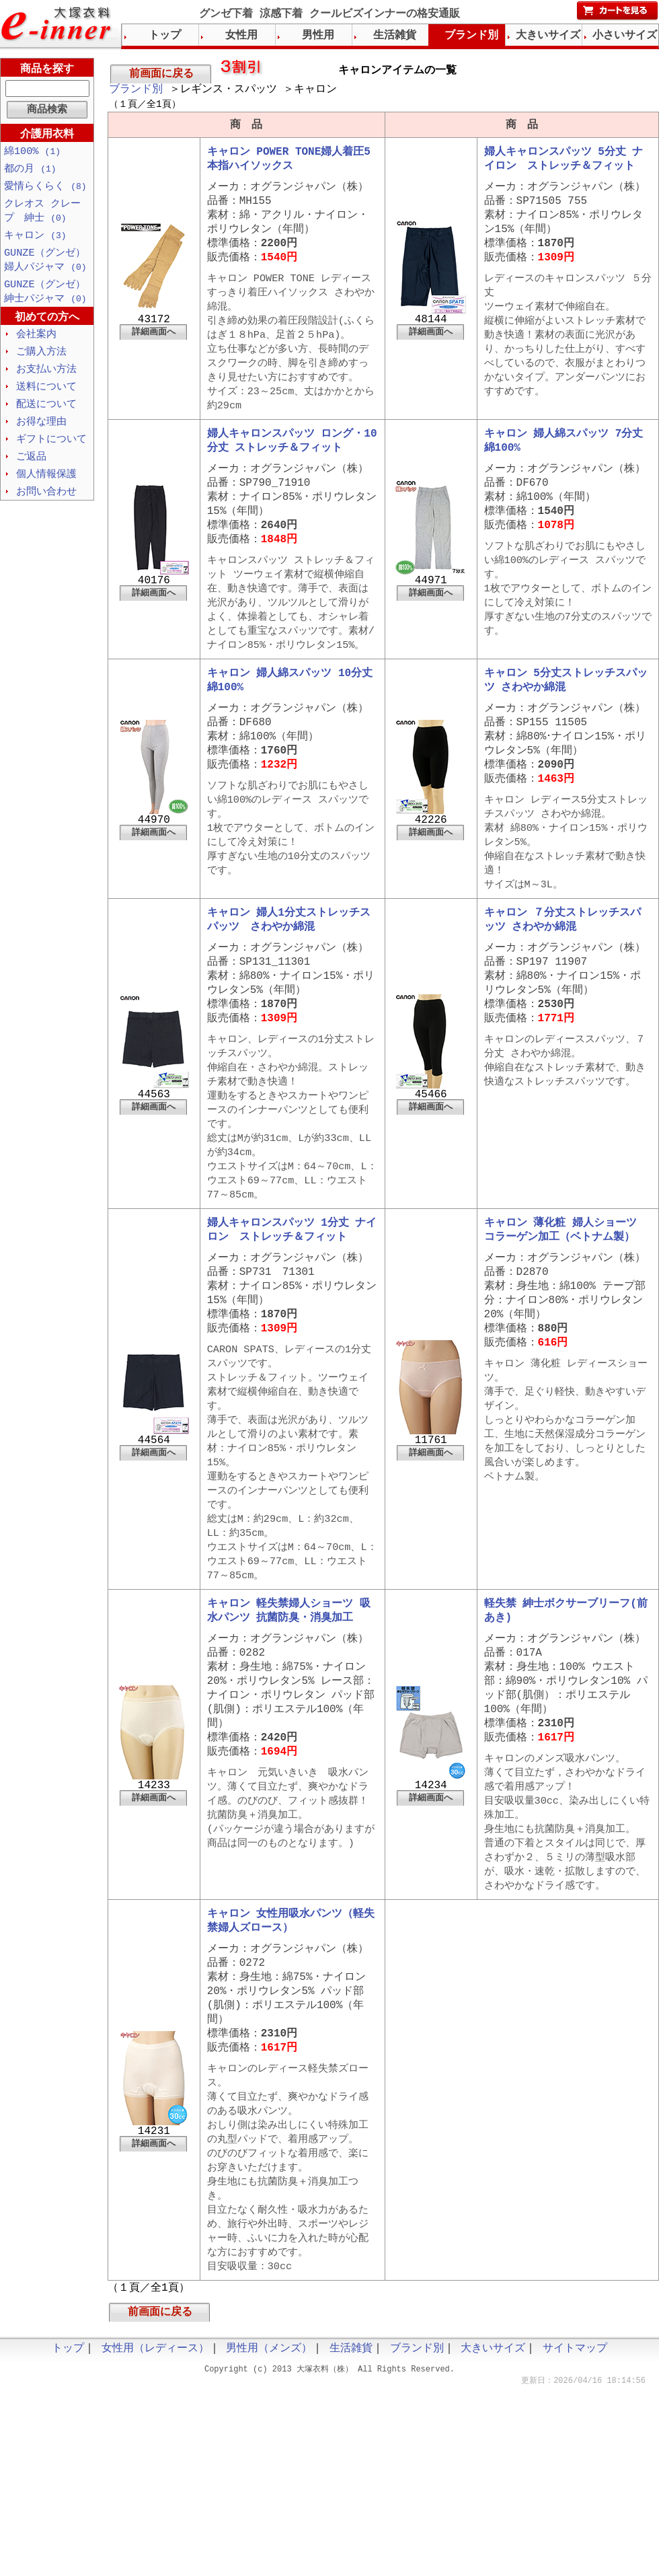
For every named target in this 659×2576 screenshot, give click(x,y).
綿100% (32, 152)
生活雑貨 (394, 35)
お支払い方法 (46, 378)
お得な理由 (41, 432)
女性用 (241, 35)
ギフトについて (51, 450)
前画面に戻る (161, 74)
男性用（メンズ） (269, 2489)
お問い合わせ (46, 505)
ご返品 (31, 469)
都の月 (30, 170)
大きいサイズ (548, 35)
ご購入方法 (41, 360)
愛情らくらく (45, 188)
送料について (46, 396)
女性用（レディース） (155, 2489)
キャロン (35, 239)
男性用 (318, 35)
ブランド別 (136, 90)
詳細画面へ (154, 346)
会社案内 (36, 341)
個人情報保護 (46, 487)
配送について (46, 414)
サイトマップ (575, 2489)
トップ (165, 35)
